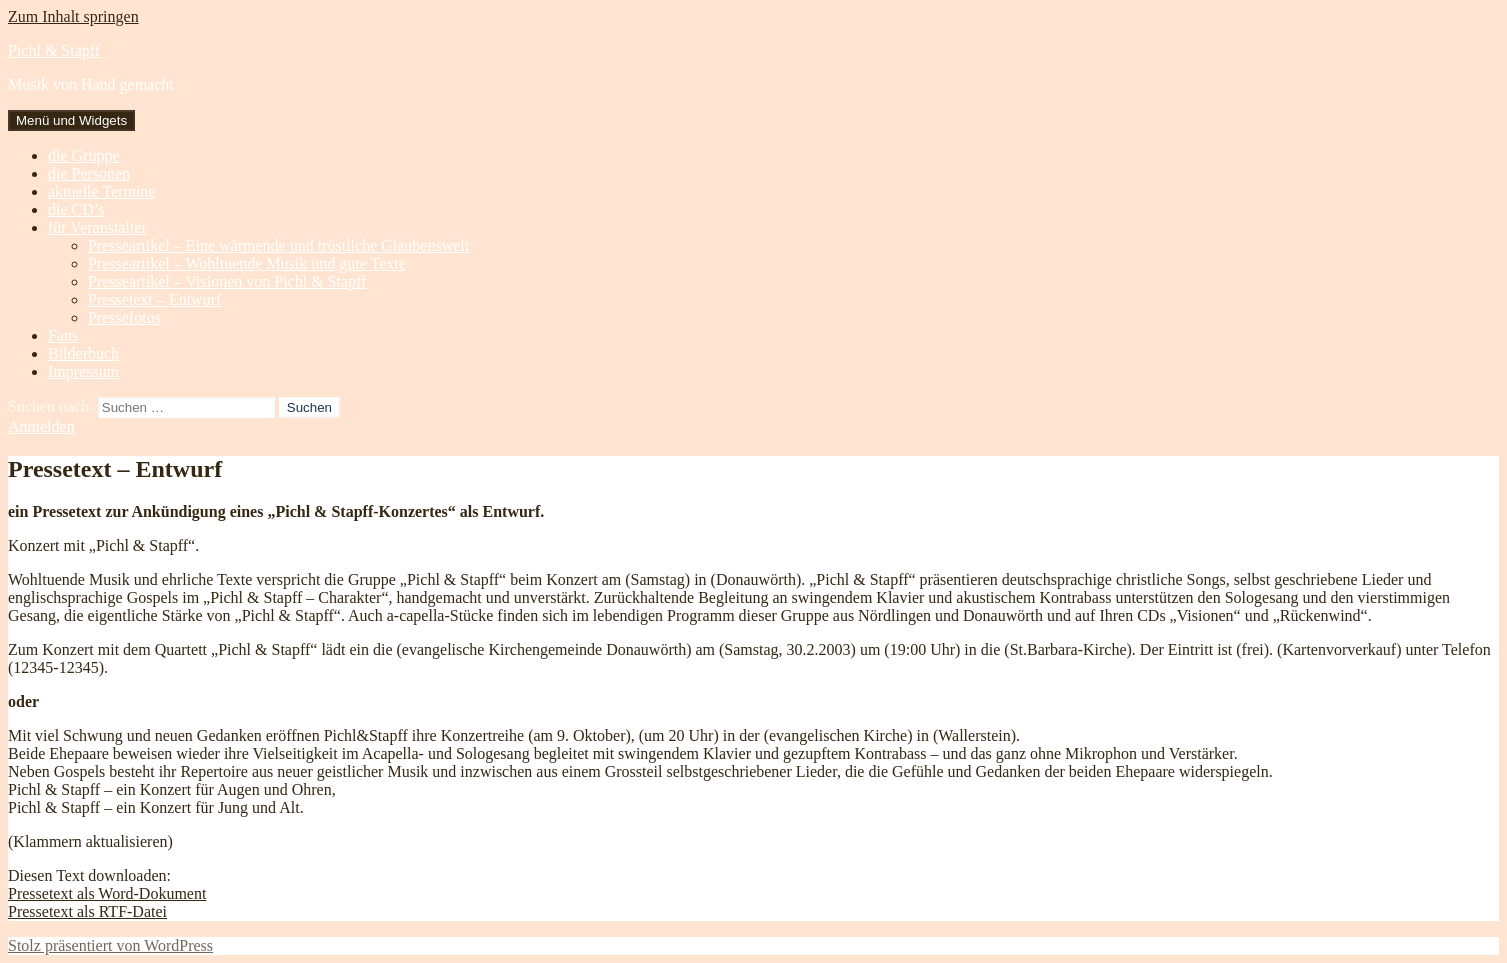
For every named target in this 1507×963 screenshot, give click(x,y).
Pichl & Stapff (54, 50)
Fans (63, 335)
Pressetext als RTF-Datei (87, 911)
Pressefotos (124, 317)
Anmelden (41, 426)
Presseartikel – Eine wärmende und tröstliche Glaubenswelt (278, 245)
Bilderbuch (83, 353)
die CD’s (76, 209)
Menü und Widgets (71, 120)
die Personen (89, 173)
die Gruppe (84, 155)
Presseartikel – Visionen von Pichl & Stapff (227, 281)
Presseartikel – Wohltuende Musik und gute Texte (247, 263)
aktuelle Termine (101, 191)
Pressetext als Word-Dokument (107, 893)
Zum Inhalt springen (73, 16)
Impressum (83, 371)
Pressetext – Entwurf (154, 299)
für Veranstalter (97, 227)
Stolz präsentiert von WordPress (110, 945)
